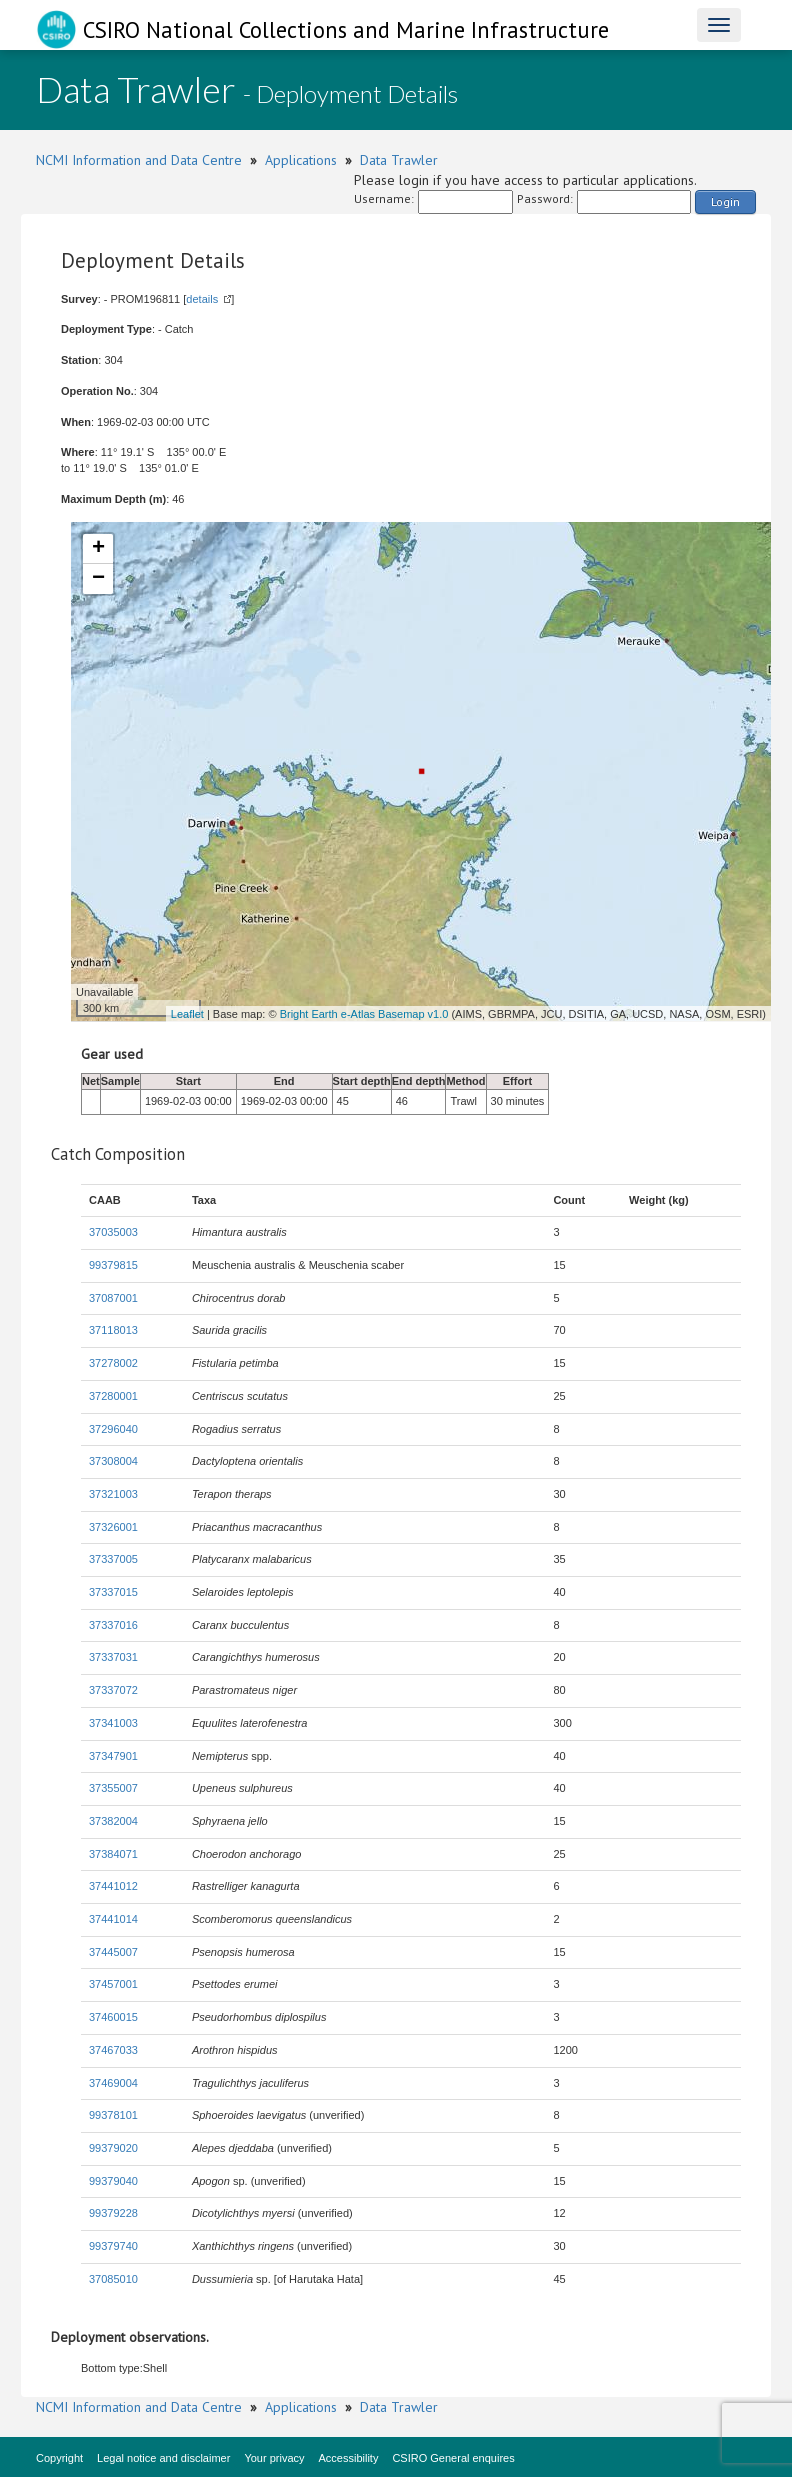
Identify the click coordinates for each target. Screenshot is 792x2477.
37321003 (113, 1494)
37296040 (113, 1429)
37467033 (113, 2050)
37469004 (113, 2083)
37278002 (113, 1363)
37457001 (113, 1984)
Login (725, 201)
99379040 (113, 2181)
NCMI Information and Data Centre (139, 160)
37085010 (113, 2279)
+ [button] (98, 549)
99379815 (113, 1265)
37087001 (113, 1298)
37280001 (113, 1396)
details (202, 299)
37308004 (113, 1461)
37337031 (113, 1657)
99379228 (113, 2213)
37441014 (113, 1919)
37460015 (113, 2017)
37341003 (113, 1723)
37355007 (113, 1788)
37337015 (113, 1592)
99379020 (113, 2148)
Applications (301, 160)
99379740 (113, 2246)
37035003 (113, 1232)
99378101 (113, 2115)
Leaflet (187, 1014)
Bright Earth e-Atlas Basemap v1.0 (364, 1014)
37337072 (113, 1690)
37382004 (113, 1821)
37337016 (113, 1625)
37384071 (113, 1854)
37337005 (113, 1559)
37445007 (113, 1952)
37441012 (113, 1886)
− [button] (98, 579)
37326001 (113, 1527)
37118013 (113, 1330)
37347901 (113, 1756)
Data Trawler (399, 160)
